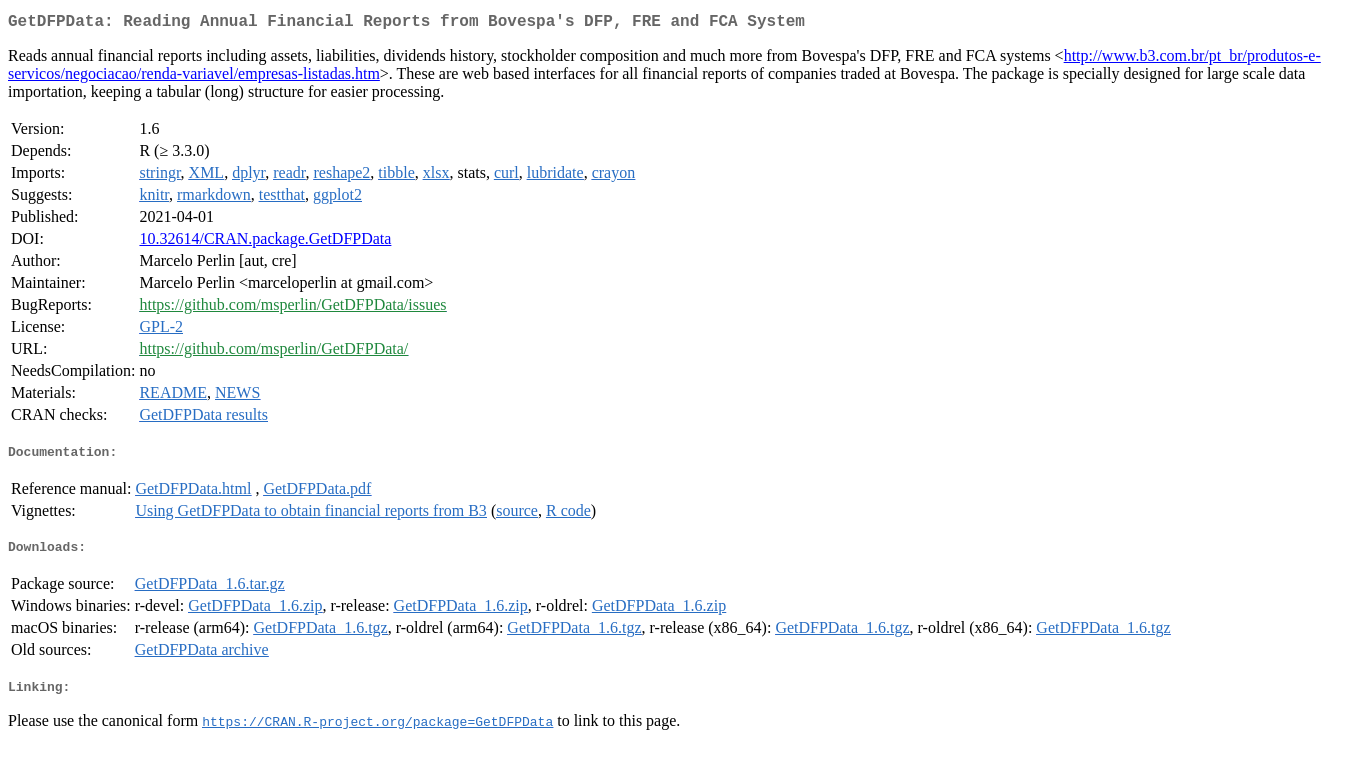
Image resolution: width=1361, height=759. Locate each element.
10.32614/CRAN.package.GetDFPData (265, 242)
